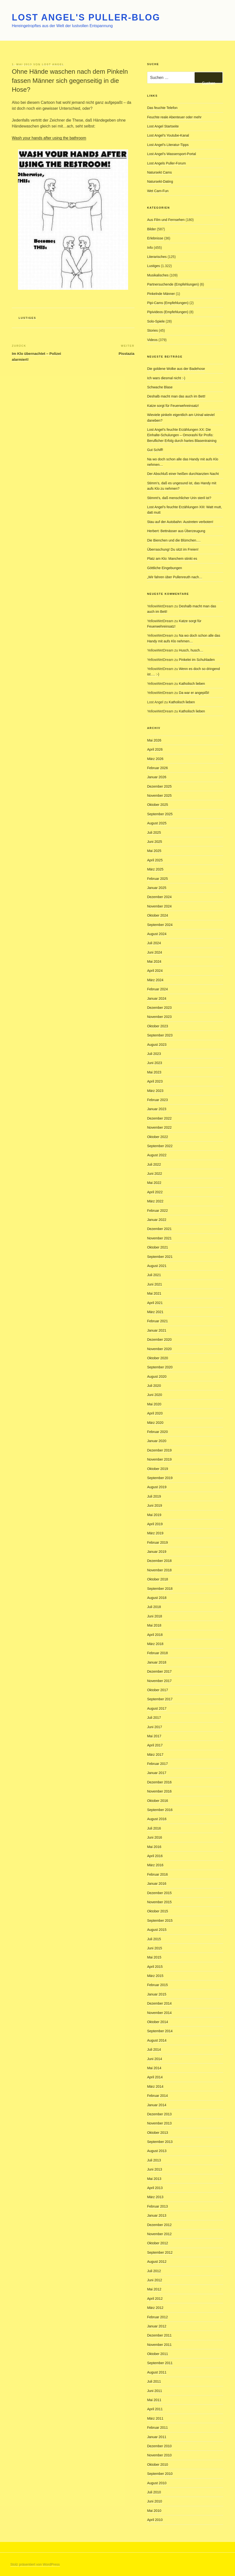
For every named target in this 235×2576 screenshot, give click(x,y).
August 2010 (157, 2483)
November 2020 (159, 1349)
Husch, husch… (191, 650)
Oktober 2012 (157, 2243)
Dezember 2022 (159, 1118)
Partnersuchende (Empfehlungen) (173, 284)
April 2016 (155, 1856)
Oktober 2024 (157, 915)
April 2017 (155, 1745)
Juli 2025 (154, 832)
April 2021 (155, 1303)
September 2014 (160, 2031)
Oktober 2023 (157, 1026)
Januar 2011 (156, 2437)
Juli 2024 (154, 943)
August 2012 (157, 2262)
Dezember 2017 (159, 1671)
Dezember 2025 (159, 786)
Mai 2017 (154, 1736)
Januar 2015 (156, 1994)
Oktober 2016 (157, 1801)
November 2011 (159, 2345)
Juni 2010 (154, 2501)
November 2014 (159, 2013)
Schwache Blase (160, 387)
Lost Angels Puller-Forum (166, 163)
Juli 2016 (154, 1828)
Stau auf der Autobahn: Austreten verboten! (180, 522)
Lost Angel (53, 64)
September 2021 (160, 1257)
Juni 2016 (154, 1837)
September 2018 (160, 1589)
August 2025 (157, 823)
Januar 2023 (156, 1109)
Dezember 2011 (159, 2335)
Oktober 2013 (157, 2133)
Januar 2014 (156, 2105)
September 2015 (160, 1921)
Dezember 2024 (159, 897)
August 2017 (157, 1708)
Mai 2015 (154, 1957)
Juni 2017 (154, 1727)
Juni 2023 (154, 1063)
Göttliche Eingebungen (164, 568)
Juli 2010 (154, 2492)
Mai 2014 (154, 2068)
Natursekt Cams (159, 172)
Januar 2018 (156, 1662)
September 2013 (160, 2142)
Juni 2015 (154, 1948)
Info (150, 248)
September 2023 (160, 1035)
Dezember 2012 (159, 2225)
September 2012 (160, 2252)
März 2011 (155, 2418)
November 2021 (159, 1238)
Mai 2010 (154, 2511)
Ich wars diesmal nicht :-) (166, 378)
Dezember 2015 (159, 1893)
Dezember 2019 (159, 1450)
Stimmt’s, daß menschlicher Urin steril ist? (179, 498)
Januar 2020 (156, 1441)
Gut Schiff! (155, 450)
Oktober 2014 (157, 2022)
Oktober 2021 (157, 1247)
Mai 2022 (154, 1183)
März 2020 (155, 1423)
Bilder (151, 229)
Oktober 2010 (157, 2465)
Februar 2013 (157, 2206)
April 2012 (155, 2299)
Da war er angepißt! (194, 693)
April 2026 (155, 749)
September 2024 (160, 925)
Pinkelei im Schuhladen (197, 660)
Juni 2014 (154, 2059)
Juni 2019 (154, 1505)
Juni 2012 (154, 2280)
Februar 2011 (157, 2428)
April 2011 (155, 2409)
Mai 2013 (154, 2179)
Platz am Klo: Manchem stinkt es (172, 559)
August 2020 (157, 1377)
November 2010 (159, 2455)
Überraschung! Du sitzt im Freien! (173, 549)
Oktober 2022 (157, 1137)
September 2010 (160, 2474)
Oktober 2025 (157, 805)
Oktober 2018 (157, 1579)
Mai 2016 (154, 1847)
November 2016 (159, 1791)
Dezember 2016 (159, 1782)
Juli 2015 (154, 1939)
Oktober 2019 (157, 1469)
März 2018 (155, 1644)
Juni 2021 (154, 1284)
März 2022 (155, 1201)
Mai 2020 (154, 1404)
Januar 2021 (156, 1330)
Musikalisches (157, 275)
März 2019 (155, 1533)
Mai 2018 (154, 1625)
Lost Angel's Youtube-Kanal (168, 135)
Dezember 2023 (159, 1008)
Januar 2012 (156, 2326)
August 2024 (157, 934)
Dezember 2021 (159, 1229)
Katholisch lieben (192, 684)
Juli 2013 (154, 2160)
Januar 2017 (156, 1773)
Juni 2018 (154, 1616)
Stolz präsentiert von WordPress (35, 2564)
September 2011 (160, 2363)
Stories (152, 330)
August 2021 (157, 1266)
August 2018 (157, 1598)
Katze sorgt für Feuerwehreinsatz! (173, 406)
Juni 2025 (154, 842)
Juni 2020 (154, 1395)
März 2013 (155, 2197)
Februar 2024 (157, 989)
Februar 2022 (157, 1211)
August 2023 (157, 1045)
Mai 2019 (154, 1515)
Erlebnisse (155, 238)
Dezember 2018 (159, 1561)
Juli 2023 (154, 1054)
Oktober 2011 (157, 2354)
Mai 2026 (154, 740)
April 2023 (155, 1081)
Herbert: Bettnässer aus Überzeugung (176, 531)
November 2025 (159, 796)
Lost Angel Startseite (163, 126)
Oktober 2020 (157, 1358)
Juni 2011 (154, 2391)
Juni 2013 (154, 2169)
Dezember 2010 (159, 2446)
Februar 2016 (157, 1874)
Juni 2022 (154, 1174)
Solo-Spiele (156, 321)
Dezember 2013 (159, 2114)
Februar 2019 (157, 1542)
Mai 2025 (154, 851)
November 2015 (159, 1902)
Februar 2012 (157, 2317)
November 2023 (159, 1017)
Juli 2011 (154, 2381)
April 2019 (155, 1524)
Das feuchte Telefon (162, 108)
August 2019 (157, 1487)
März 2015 (155, 1976)
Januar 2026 (156, 777)
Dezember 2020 (159, 1340)
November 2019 (159, 1459)
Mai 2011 (154, 2400)
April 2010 (155, 2520)
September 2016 (160, 1810)
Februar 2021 (157, 1321)
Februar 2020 (157, 1432)
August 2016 (157, 1819)
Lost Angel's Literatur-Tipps (168, 145)
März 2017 (155, 1755)
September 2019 (160, 1478)
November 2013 (159, 2123)
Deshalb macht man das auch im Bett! (176, 396)
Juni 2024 (154, 952)
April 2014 (155, 2077)
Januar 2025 (156, 888)
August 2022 (157, 1155)
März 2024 (155, 980)
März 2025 (155, 869)
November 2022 (159, 1127)
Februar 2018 (157, 1653)
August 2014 (157, 2040)
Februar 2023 (157, 1100)
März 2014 (155, 2086)
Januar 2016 (156, 1884)
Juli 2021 (154, 1275)
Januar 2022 (156, 1220)
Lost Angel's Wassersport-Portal (171, 154)
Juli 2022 (154, 1164)
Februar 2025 (157, 879)
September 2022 (160, 1146)
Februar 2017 (157, 1764)
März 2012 (155, 2308)
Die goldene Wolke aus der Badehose (176, 369)
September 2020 (160, 1367)
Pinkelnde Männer (161, 294)
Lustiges (27, 317)
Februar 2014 (157, 2096)
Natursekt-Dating (160, 181)
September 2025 (160, 814)
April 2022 (155, 1192)
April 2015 (155, 1967)
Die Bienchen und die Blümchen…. (174, 540)
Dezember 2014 (159, 2003)
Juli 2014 (154, 2049)
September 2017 (160, 1699)
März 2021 (155, 1312)
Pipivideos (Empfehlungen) (167, 312)
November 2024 (159, 906)
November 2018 (159, 1570)
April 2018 (155, 1635)
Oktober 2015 (157, 1911)
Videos (152, 340)
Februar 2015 (157, 1985)
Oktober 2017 (157, 1690)
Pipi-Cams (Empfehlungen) (167, 303)
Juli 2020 (154, 1386)
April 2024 (155, 971)
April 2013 (155, 2188)
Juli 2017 (154, 1718)
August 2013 (157, 2151)
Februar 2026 (157, 768)
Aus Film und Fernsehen (166, 220)
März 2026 (155, 759)
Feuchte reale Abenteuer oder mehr (174, 117)
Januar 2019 (156, 1552)
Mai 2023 (154, 1072)
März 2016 (155, 1865)
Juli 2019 (154, 1496)
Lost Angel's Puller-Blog (86, 17)
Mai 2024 (154, 961)
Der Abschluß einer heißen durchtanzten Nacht (183, 474)
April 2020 (155, 1413)
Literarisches (157, 257)
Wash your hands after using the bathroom (49, 138)
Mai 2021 (154, 1293)
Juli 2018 (154, 1607)
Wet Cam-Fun (157, 191)
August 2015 (157, 1930)
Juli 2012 (154, 2271)
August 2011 (157, 2372)
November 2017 (159, 1681)
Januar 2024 (156, 998)
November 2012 (159, 2234)
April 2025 (155, 860)
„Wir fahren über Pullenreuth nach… (174, 577)
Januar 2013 (156, 2215)
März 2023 (155, 1091)
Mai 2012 (154, 2289)
